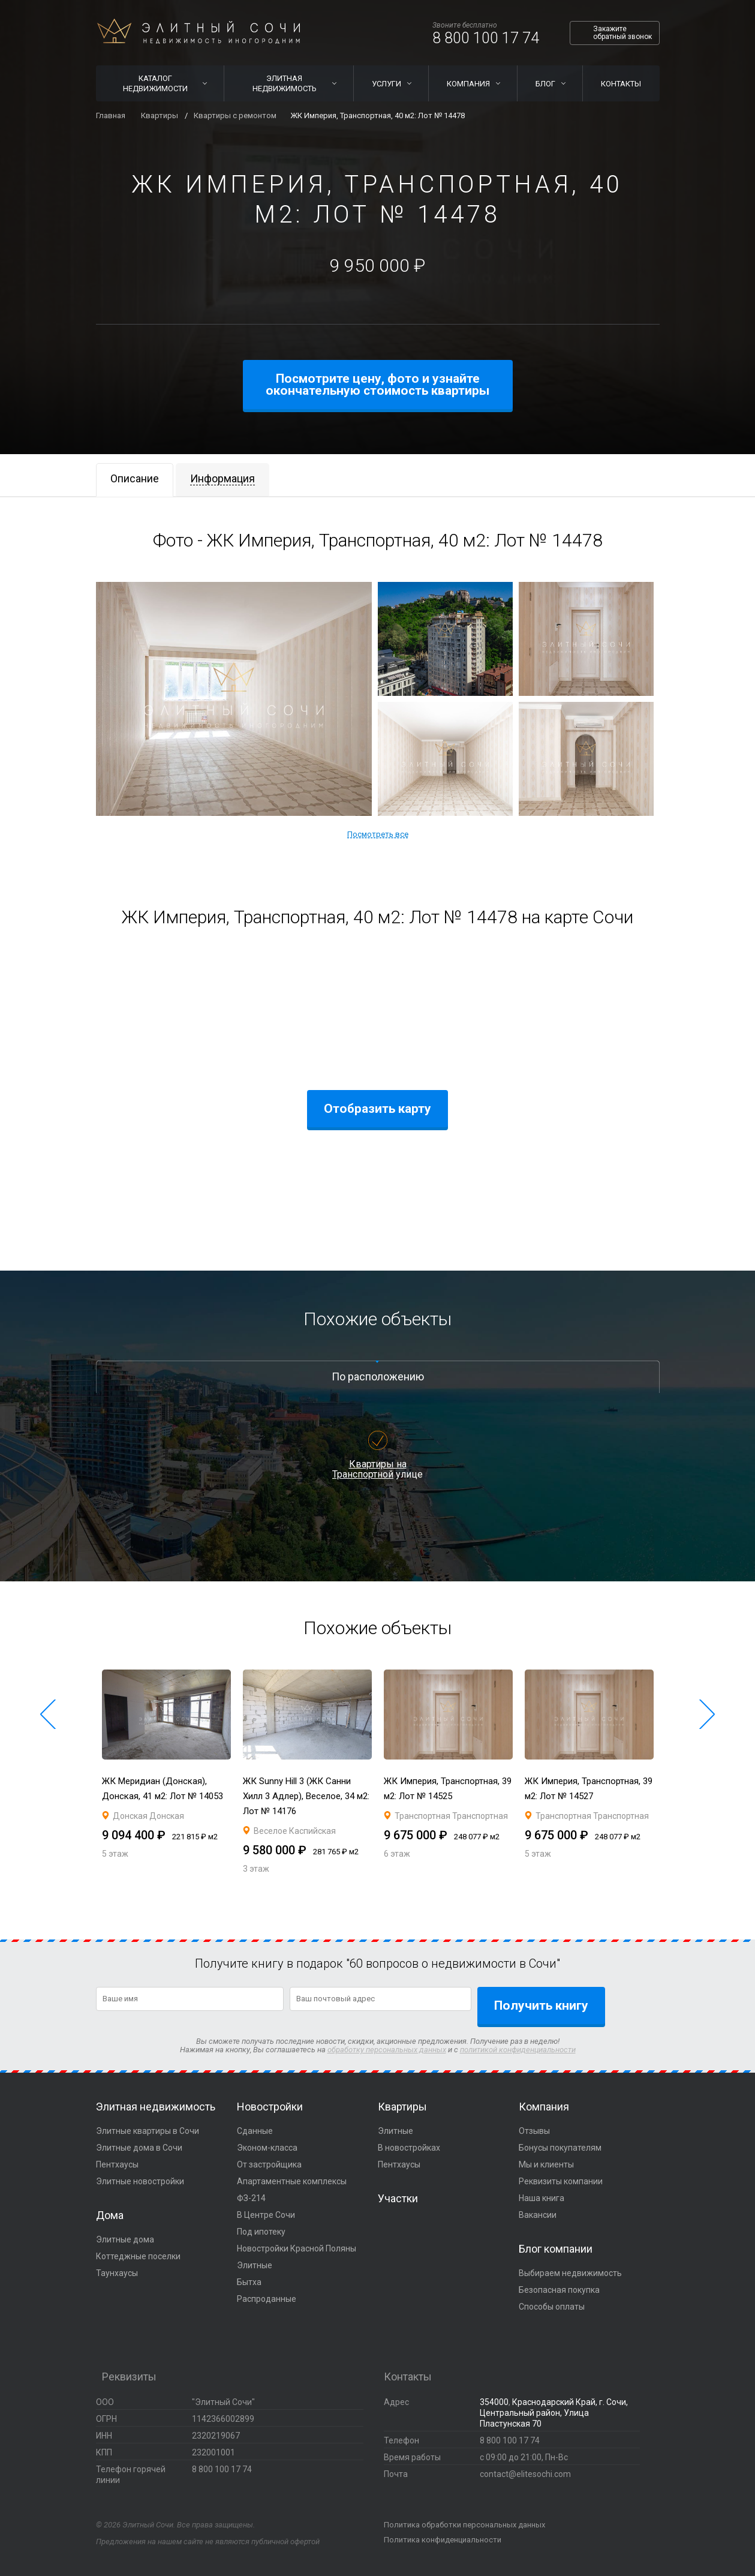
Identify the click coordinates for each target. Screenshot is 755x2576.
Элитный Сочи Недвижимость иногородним (198, 31)
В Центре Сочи (266, 2215)
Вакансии (538, 2215)
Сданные (255, 2131)
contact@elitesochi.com (525, 2474)
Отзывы (534, 2131)
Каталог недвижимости (155, 83)
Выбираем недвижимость (570, 2273)
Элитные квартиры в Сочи (147, 2131)
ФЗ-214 (251, 2198)
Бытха (249, 2282)
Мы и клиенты (546, 2164)
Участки (398, 2198)
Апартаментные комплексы (292, 2181)
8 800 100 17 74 (485, 38)
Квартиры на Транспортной (369, 1469)
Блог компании (555, 2248)
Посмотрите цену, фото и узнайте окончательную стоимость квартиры (377, 384)
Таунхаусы (117, 2273)
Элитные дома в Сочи (139, 2147)
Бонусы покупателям (560, 2147)
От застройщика (269, 2164)
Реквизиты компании (561, 2181)
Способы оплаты (552, 2306)
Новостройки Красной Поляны (296, 2248)
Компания (468, 83)
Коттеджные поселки (138, 2256)
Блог (545, 83)
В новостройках (409, 2147)
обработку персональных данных (386, 2049)
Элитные (254, 2265)
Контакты (621, 83)
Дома (110, 2215)
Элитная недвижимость (284, 83)
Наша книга (541, 2198)
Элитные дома (125, 2239)
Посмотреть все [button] (377, 834)
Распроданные (266, 2299)
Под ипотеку (261, 2231)
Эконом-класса (267, 2147)
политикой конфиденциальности (518, 2049)
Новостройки (270, 2106)
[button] (48, 1715)
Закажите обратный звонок (622, 33)
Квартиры (402, 2106)
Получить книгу (541, 2005)
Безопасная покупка (559, 2290)
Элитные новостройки (140, 2181)
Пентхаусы (117, 2164)
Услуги (386, 83)
